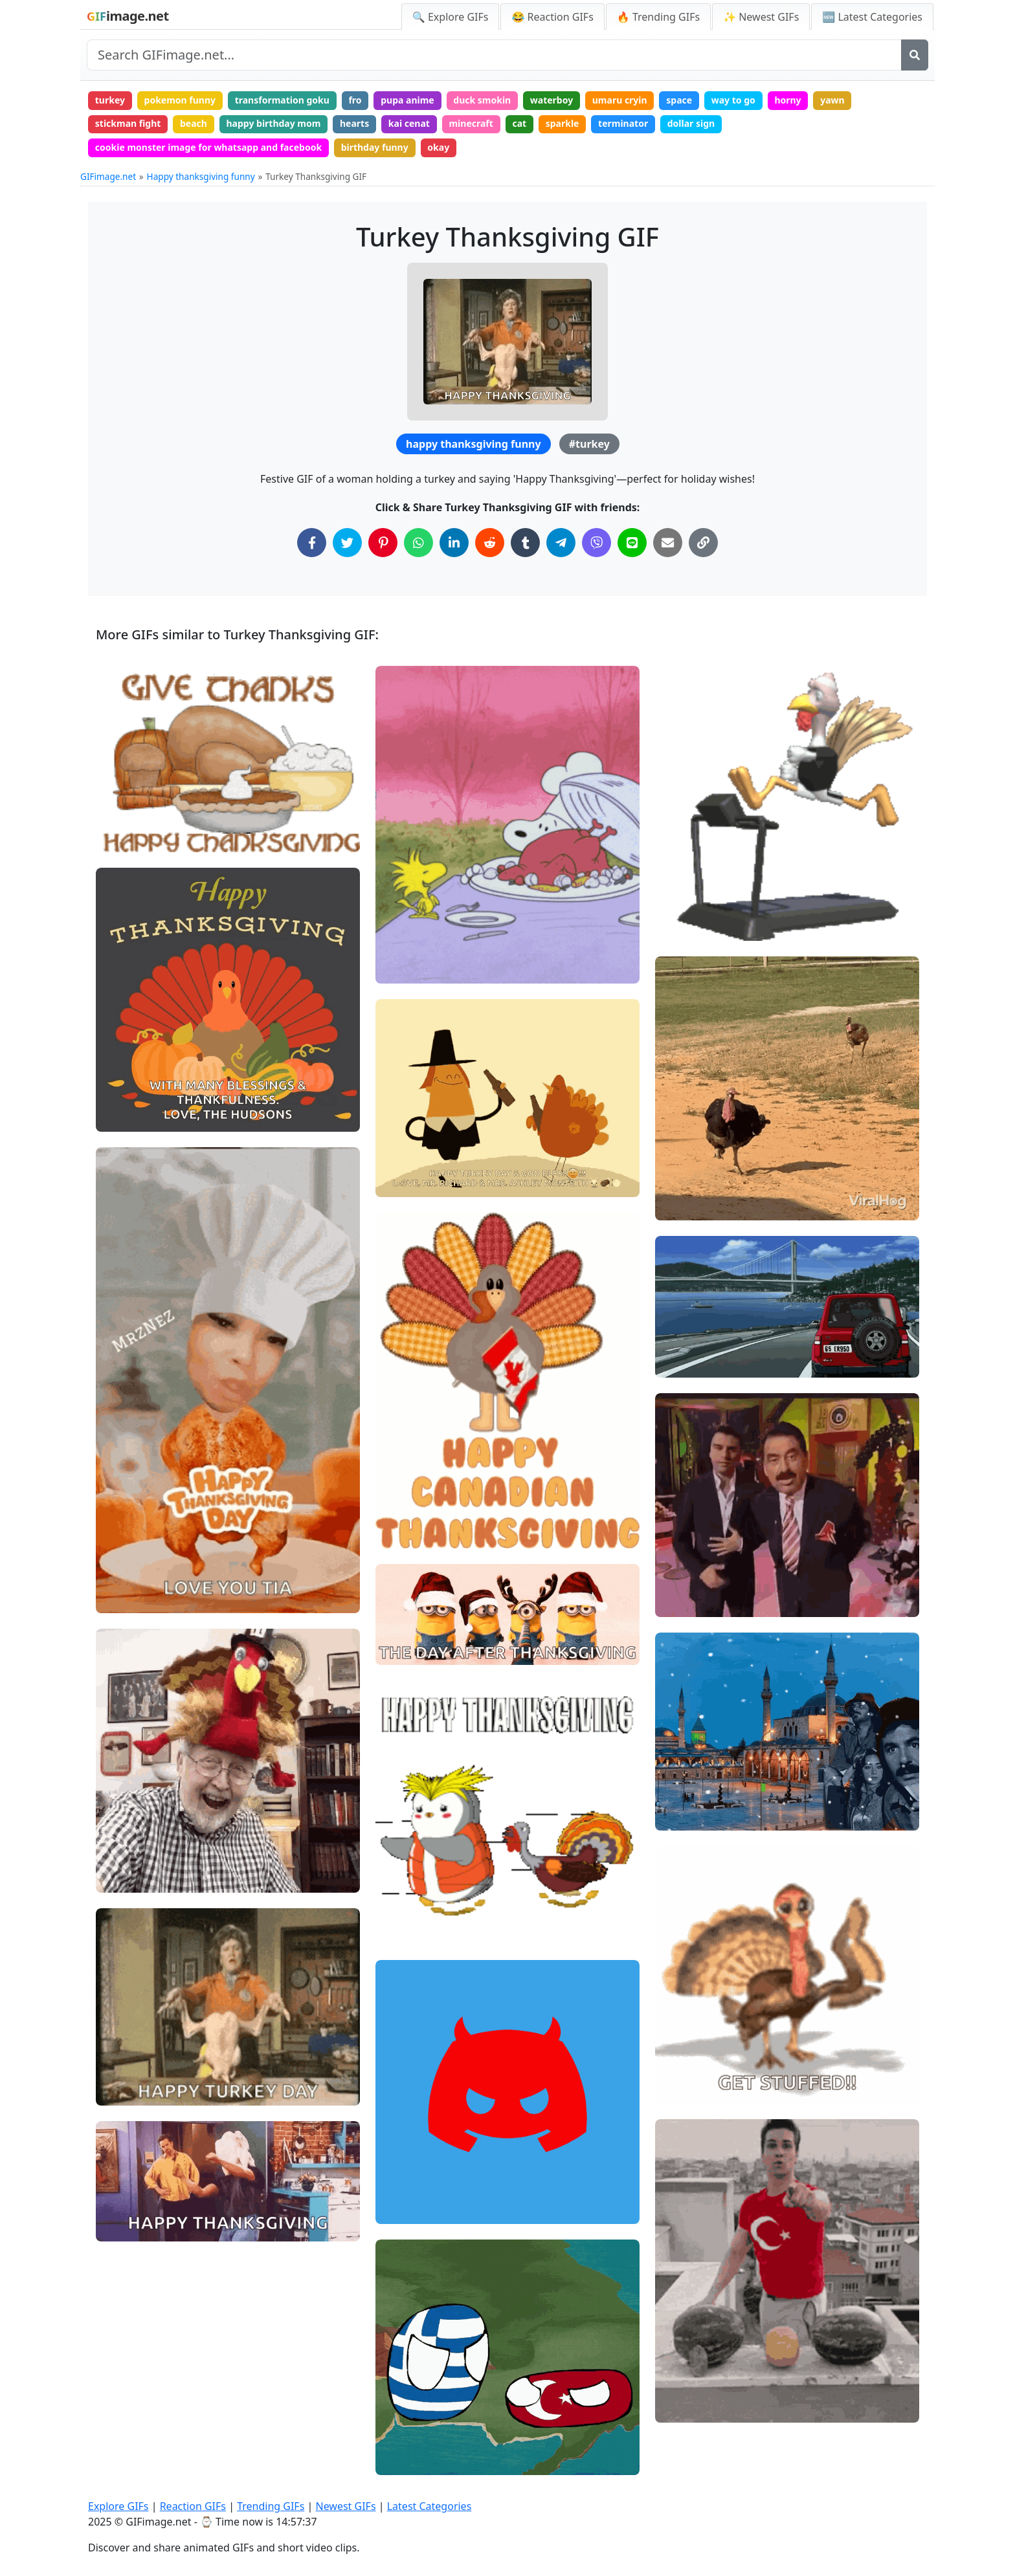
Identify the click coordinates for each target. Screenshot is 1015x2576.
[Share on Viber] (596, 542)
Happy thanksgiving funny (201, 176)
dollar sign (691, 123)
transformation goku (282, 100)
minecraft (471, 123)
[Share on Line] (632, 542)
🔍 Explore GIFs (450, 17)
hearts (354, 123)
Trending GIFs (270, 2506)
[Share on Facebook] (311, 542)
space (679, 100)
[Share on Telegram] (560, 542)
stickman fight (128, 123)
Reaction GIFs (193, 2506)
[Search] (914, 55)
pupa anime (407, 100)
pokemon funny (180, 100)
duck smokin (482, 100)
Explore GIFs (118, 2506)
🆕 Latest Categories (872, 17)
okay (438, 147)
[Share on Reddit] (489, 542)
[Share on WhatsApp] (418, 542)
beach (193, 123)
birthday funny (374, 147)
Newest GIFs (345, 2506)
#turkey (589, 444)
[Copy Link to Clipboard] (703, 542)
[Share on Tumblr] (525, 542)
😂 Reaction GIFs (552, 17)
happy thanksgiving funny (473, 444)
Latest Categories (429, 2506)
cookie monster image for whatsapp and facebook (208, 147)
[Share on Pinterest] (382, 542)
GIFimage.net (108, 176)
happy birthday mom (274, 123)
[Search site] (494, 55)
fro (354, 100)
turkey (110, 100)
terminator (623, 123)
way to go (733, 100)
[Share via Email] (667, 542)
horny (787, 100)
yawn (832, 100)
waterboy (551, 100)
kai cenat (409, 123)
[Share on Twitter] (347, 542)
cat (519, 123)
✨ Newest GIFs (761, 17)
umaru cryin (619, 100)
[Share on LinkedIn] (454, 542)
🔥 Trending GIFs (658, 17)
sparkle (562, 123)
